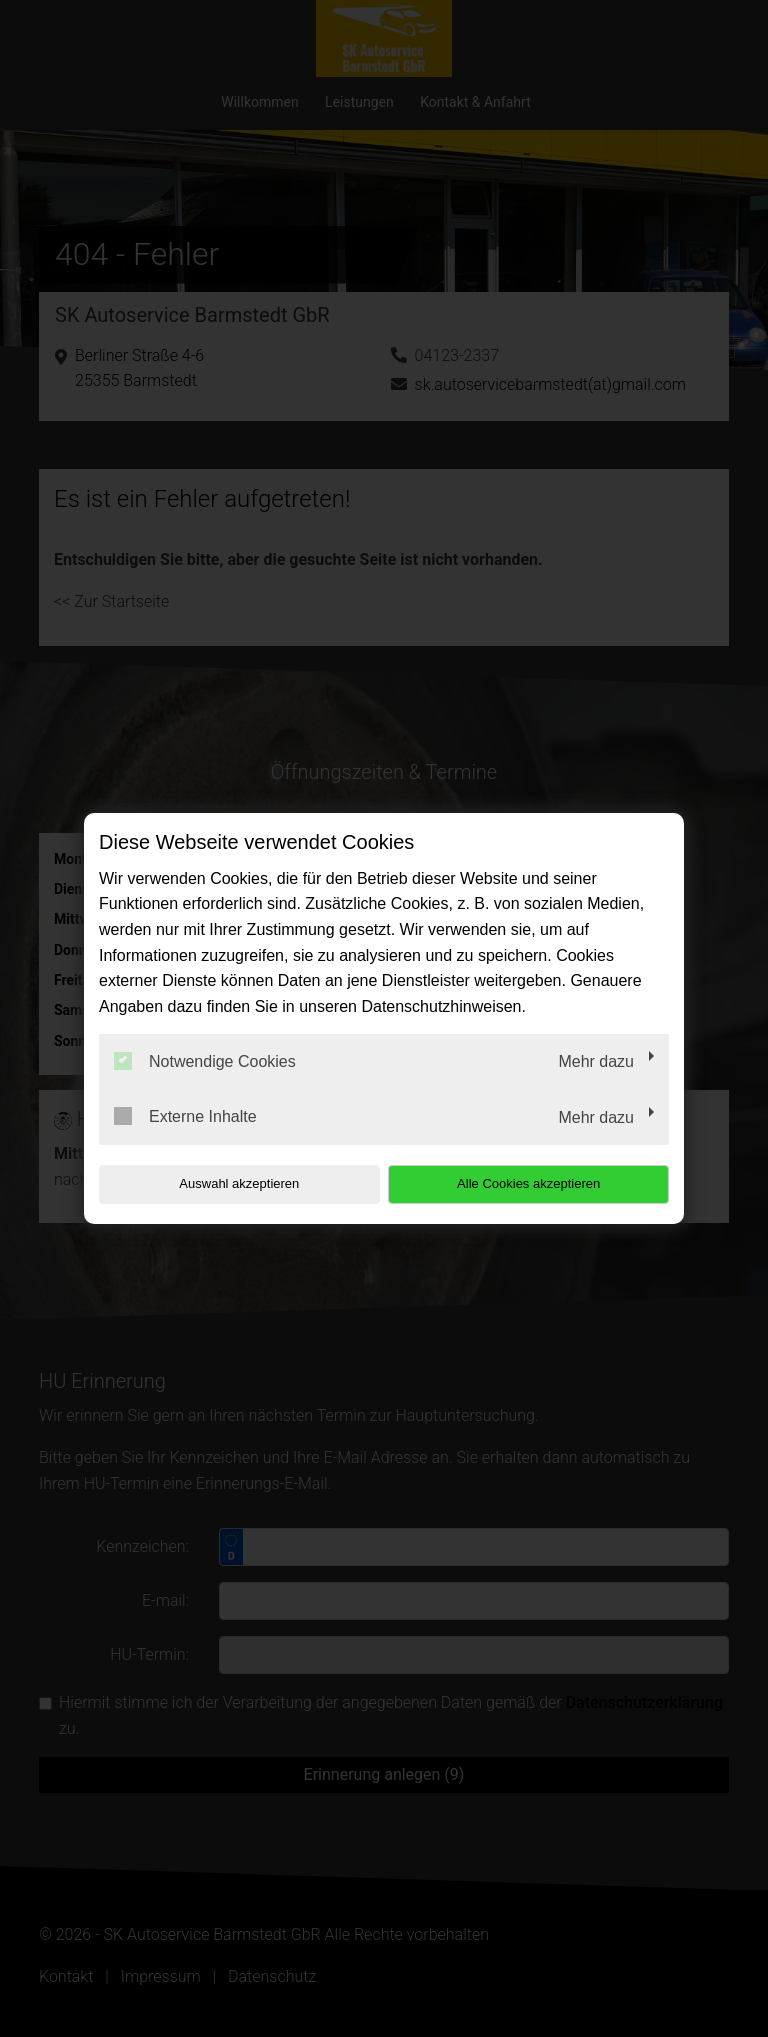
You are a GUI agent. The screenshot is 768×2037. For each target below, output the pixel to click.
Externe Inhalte (185, 1116)
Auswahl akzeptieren (227, 1183)
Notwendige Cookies (205, 1061)
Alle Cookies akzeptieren (540, 1183)
